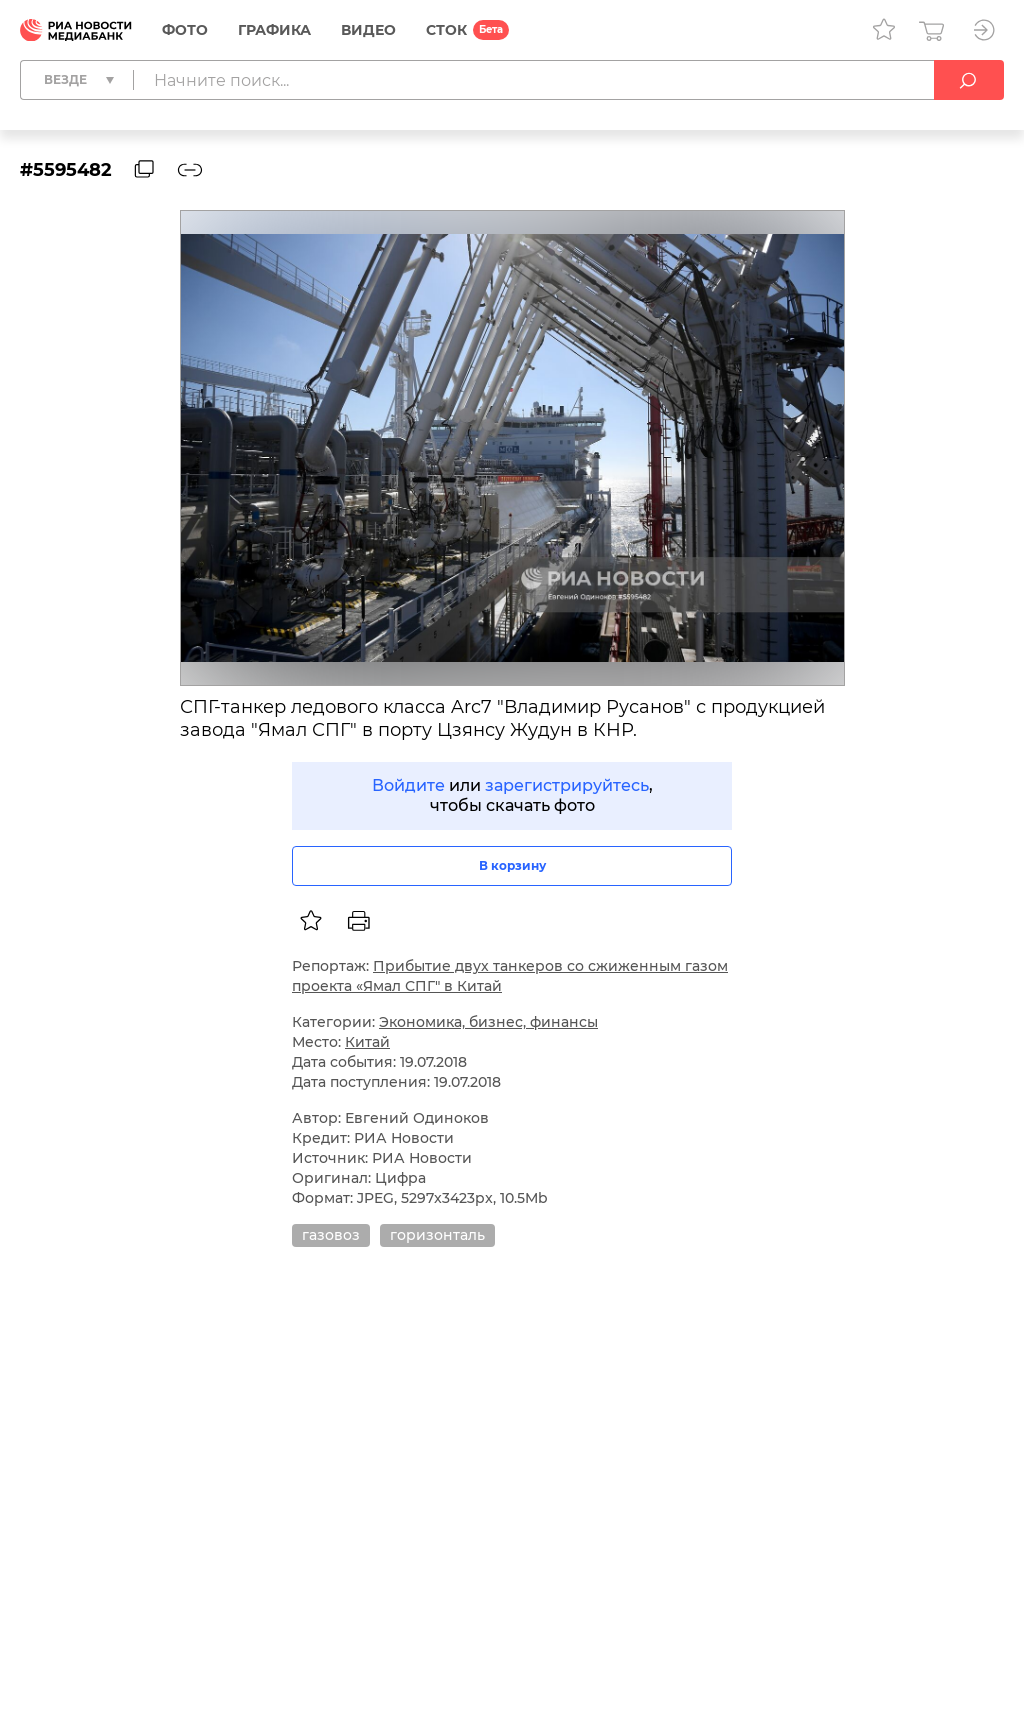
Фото (185, 30)
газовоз (331, 1235)
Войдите (408, 785)
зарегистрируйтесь (567, 785)
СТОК (446, 30)
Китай (367, 1042)
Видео (368, 30)
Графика (274, 30)
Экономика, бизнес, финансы (488, 1022)
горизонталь (437, 1235)
